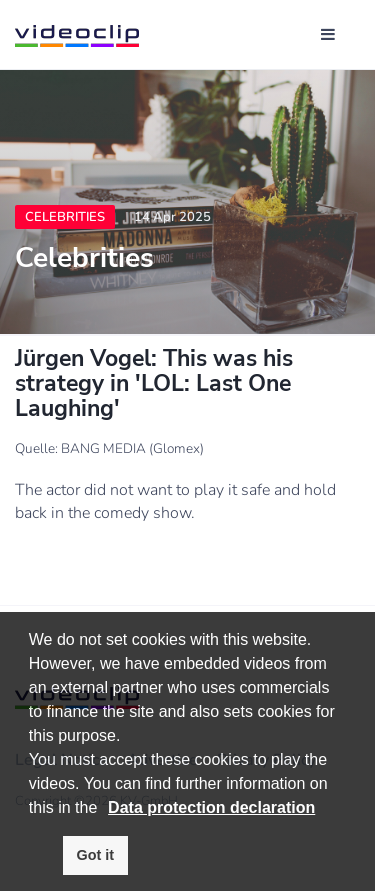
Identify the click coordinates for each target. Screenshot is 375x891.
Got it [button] (96, 855)
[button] (105, 809)
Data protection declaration (211, 807)
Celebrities (65, 217)
